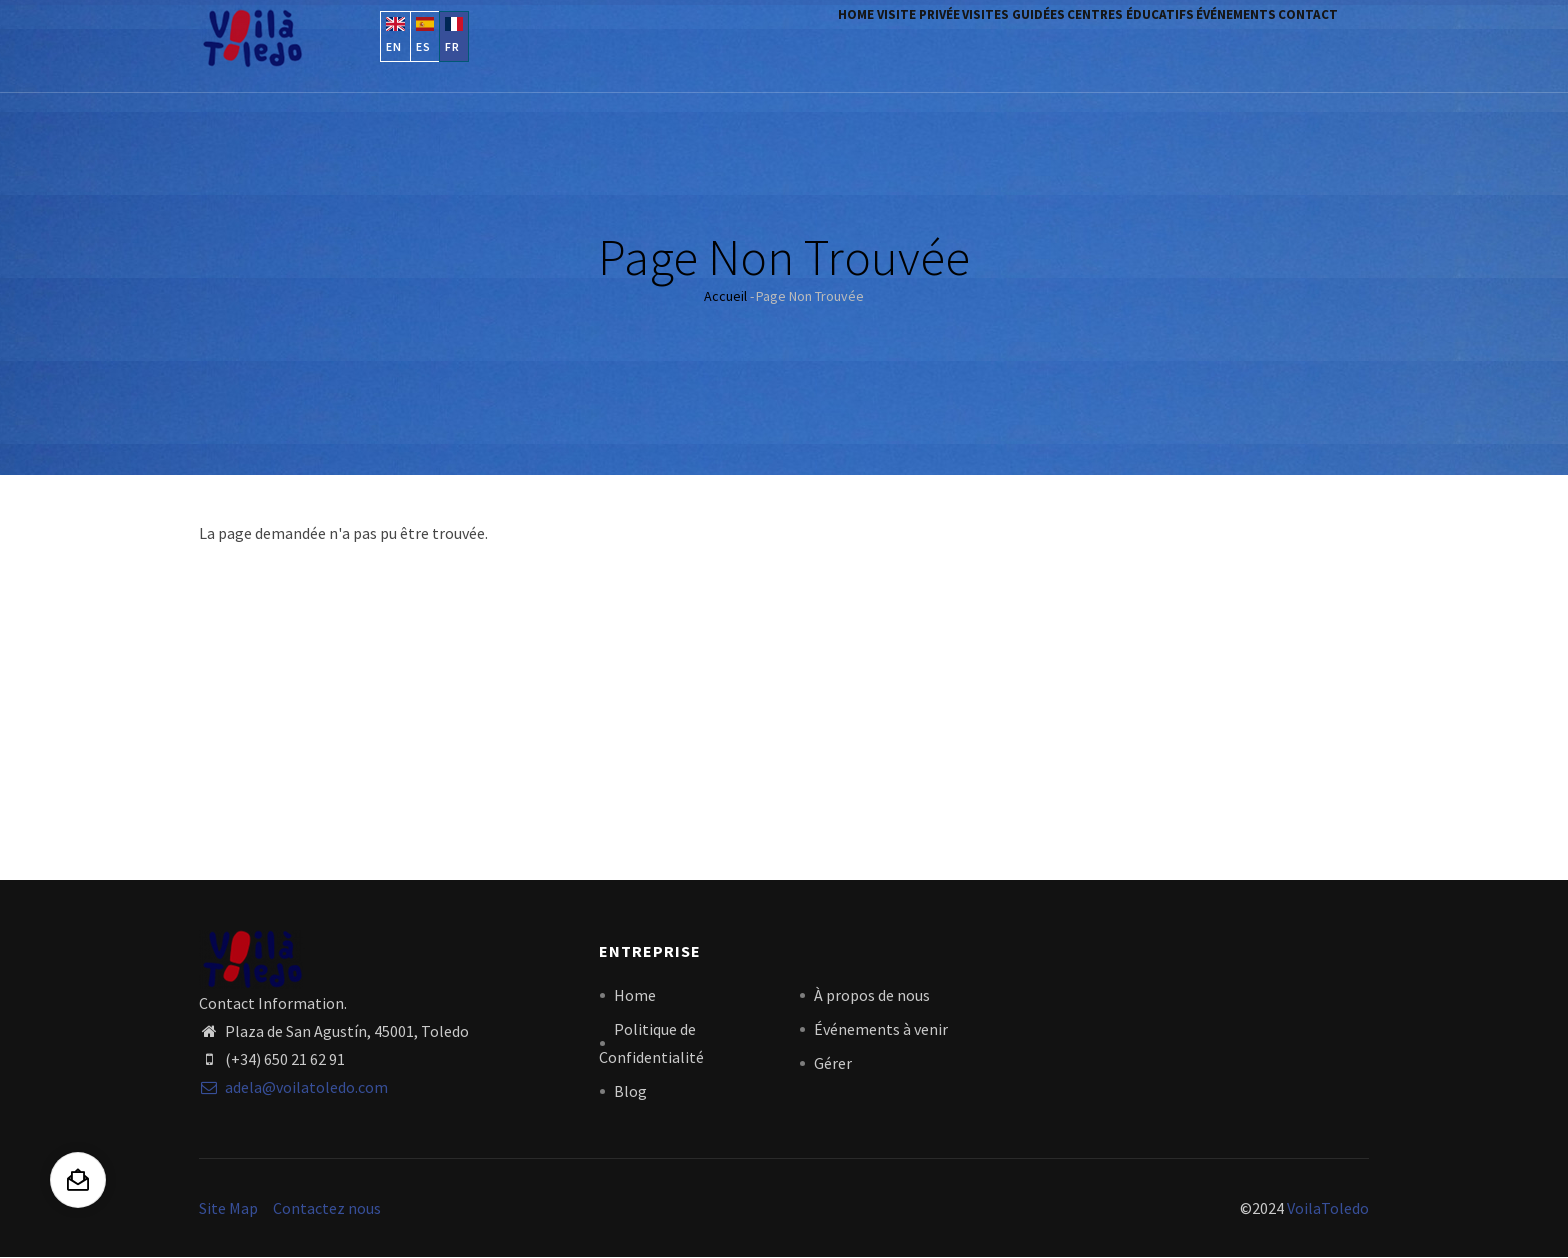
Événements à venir (881, 1029)
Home (732, 42)
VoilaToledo (1328, 1208)
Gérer (833, 1063)
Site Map (228, 1208)
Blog (630, 1091)
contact (1297, 42)
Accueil (725, 296)
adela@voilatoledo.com (293, 1087)
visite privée (816, 42)
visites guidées (935, 42)
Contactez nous (327, 1208)
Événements (1202, 42)
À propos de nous (872, 995)
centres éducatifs (1074, 42)
